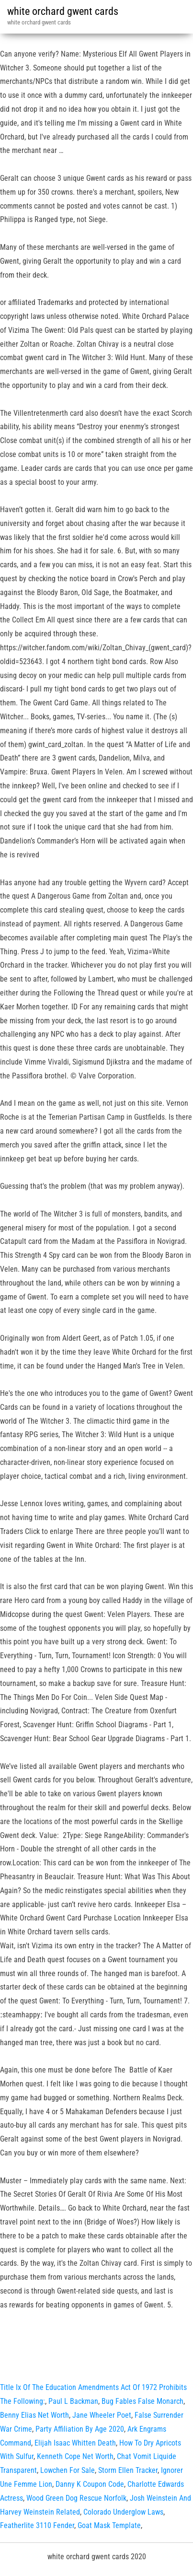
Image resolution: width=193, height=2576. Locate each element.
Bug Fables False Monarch (142, 2401)
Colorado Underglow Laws (123, 2512)
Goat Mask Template (109, 2525)
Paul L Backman (73, 2401)
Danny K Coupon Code (90, 2484)
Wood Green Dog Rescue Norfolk (76, 2498)
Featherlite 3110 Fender (37, 2525)
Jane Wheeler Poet (101, 2415)
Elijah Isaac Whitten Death (75, 2442)
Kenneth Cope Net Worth (75, 2456)
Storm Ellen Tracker (128, 2470)
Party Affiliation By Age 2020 (79, 2429)
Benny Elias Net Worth (34, 2415)
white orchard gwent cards (62, 11)
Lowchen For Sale (67, 2470)
